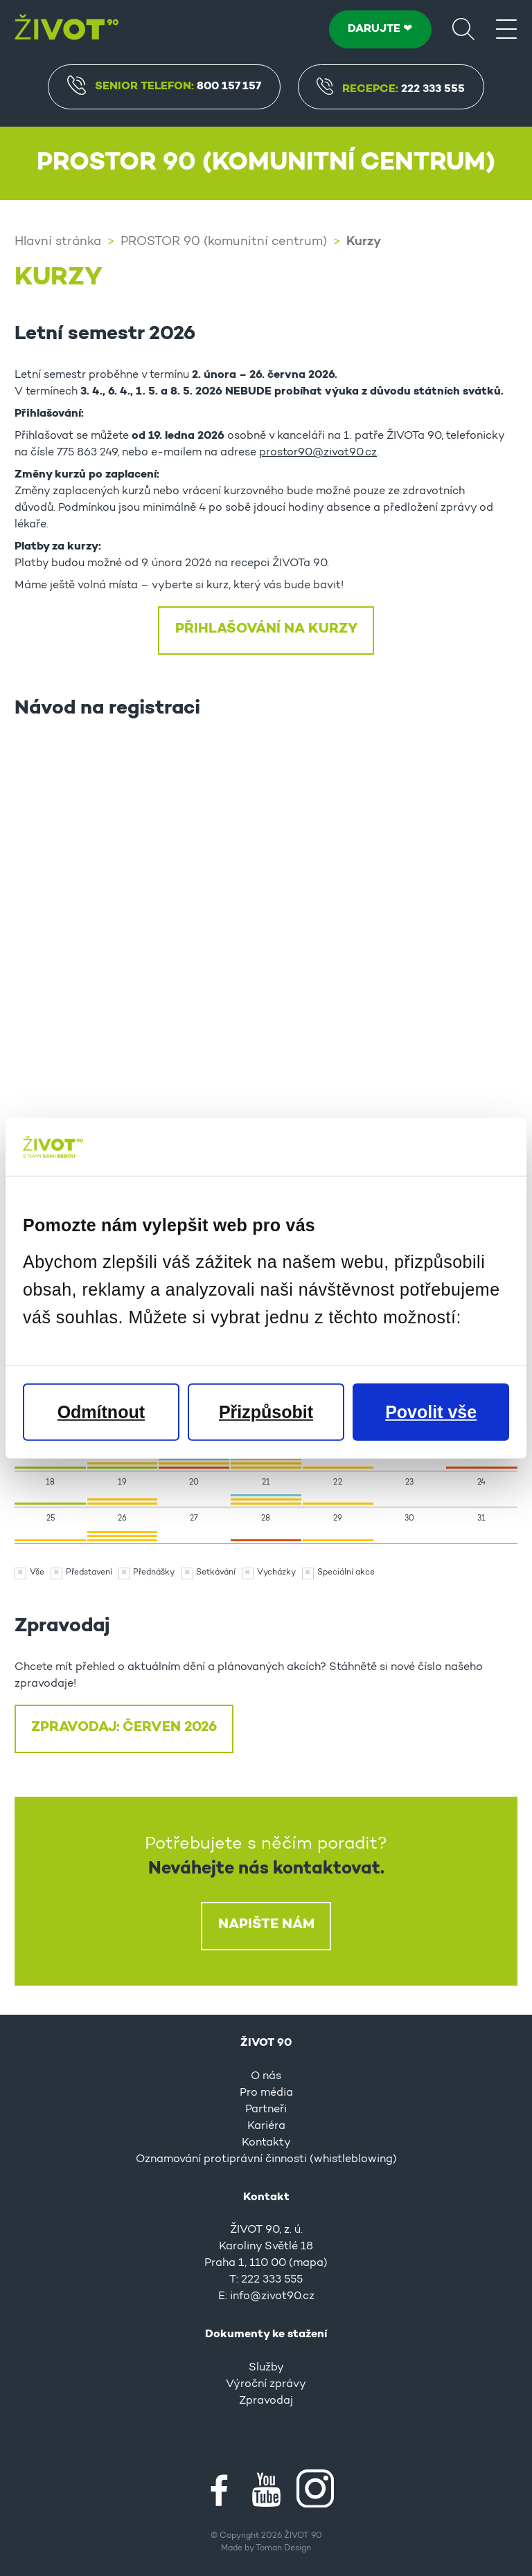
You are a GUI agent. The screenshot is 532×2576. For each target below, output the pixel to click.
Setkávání (216, 1572)
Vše (37, 1572)
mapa (308, 2263)
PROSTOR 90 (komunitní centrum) (224, 242)
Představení (89, 1572)
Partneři (266, 2109)
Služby (266, 2367)
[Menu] (506, 28)
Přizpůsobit (266, 1411)
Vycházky (276, 1572)
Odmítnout (101, 1411)
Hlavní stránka (58, 242)
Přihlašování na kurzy (266, 629)
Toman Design (283, 2548)
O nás (266, 2076)
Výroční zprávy (266, 2384)
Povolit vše (431, 1411)
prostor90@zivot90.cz (318, 452)
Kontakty (266, 2142)
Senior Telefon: (164, 85)
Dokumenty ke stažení (266, 2334)
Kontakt (266, 2197)
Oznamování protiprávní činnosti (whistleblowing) (266, 2159)
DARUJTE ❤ (380, 29)
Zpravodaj (266, 2400)
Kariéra (266, 2126)
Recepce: (391, 90)
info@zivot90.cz (272, 2296)
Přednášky (154, 1572)
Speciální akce (346, 1572)
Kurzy (363, 241)
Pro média (266, 2092)
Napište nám (266, 1925)
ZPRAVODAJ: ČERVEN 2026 (124, 1727)
